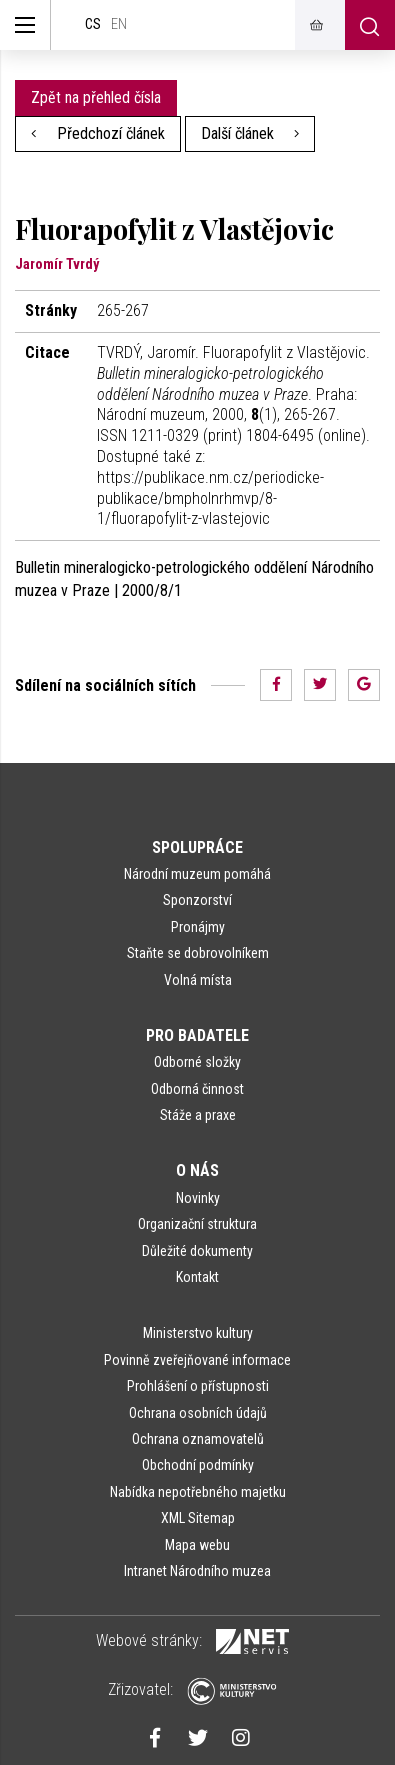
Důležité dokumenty (197, 1251)
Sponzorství (197, 900)
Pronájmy (198, 927)
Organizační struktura (197, 1224)
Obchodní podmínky (198, 1465)
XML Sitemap (198, 1518)
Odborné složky (197, 1062)
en (119, 24)
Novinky (198, 1198)
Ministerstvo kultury (198, 1333)
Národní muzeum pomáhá (197, 874)
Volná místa (198, 980)
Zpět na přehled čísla (96, 97)
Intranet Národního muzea (197, 1571)
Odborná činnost (197, 1089)
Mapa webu (197, 1545)
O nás (197, 1170)
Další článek (250, 133)
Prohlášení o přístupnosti (198, 1386)
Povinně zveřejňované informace (197, 1360)
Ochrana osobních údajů (198, 1413)
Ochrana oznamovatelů (198, 1439)
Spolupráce (197, 847)
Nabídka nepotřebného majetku (198, 1492)
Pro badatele (197, 1035)
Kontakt (197, 1277)
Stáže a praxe (198, 1115)
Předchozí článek (98, 133)
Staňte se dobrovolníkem (198, 953)
